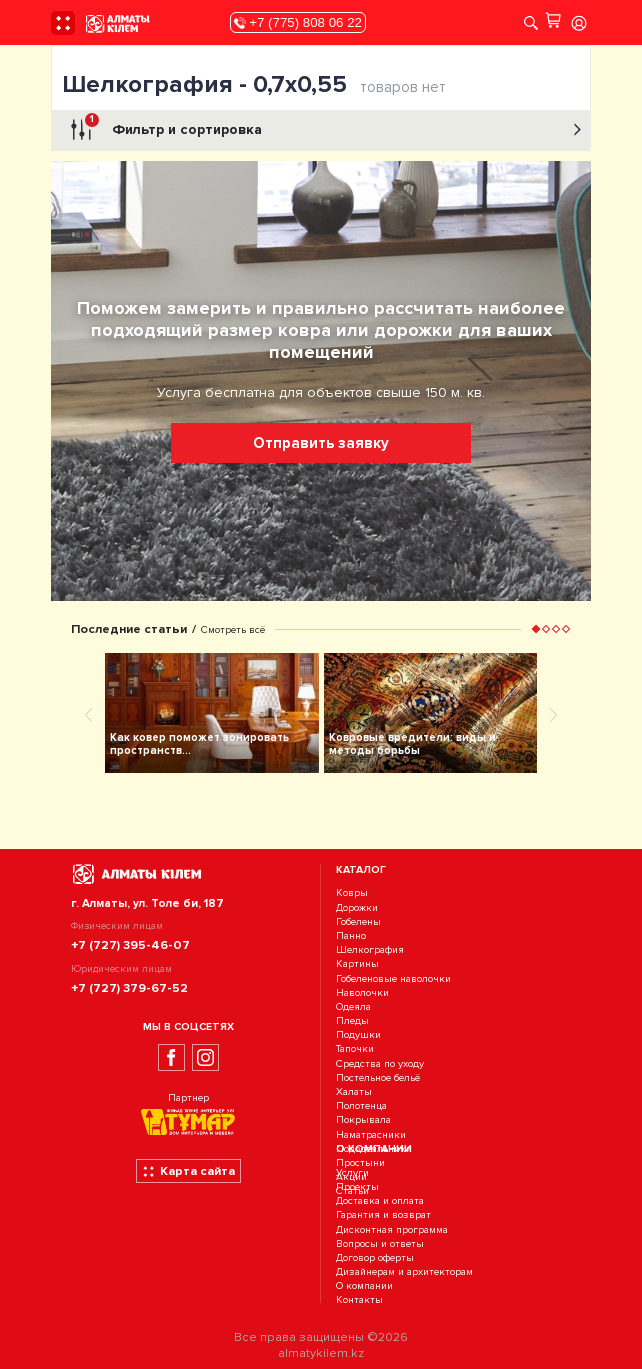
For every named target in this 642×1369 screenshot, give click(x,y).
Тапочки (355, 1049)
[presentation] (89, 714)
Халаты (354, 1091)
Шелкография (370, 949)
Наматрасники (371, 1134)
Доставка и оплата (380, 1200)
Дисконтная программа (392, 1229)
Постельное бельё (378, 1077)
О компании (364, 1286)
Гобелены (358, 921)
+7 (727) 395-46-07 (130, 945)
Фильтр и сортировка (323, 130)
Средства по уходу (380, 1063)
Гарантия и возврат (383, 1215)
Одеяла (353, 1006)
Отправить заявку (321, 443)
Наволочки (362, 992)
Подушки (358, 1034)
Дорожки (357, 907)
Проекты (357, 1186)
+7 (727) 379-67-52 (129, 988)
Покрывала (363, 1120)
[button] (536, 629)
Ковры (352, 893)
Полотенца (361, 1105)
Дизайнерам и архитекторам (404, 1271)
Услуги (352, 1172)
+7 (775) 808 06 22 (298, 22)
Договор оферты (375, 1257)
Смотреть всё (233, 629)
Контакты (359, 1300)
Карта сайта (188, 1171)
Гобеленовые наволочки (393, 978)
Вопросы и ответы (380, 1243)
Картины (357, 964)
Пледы (352, 1020)
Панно (351, 935)
